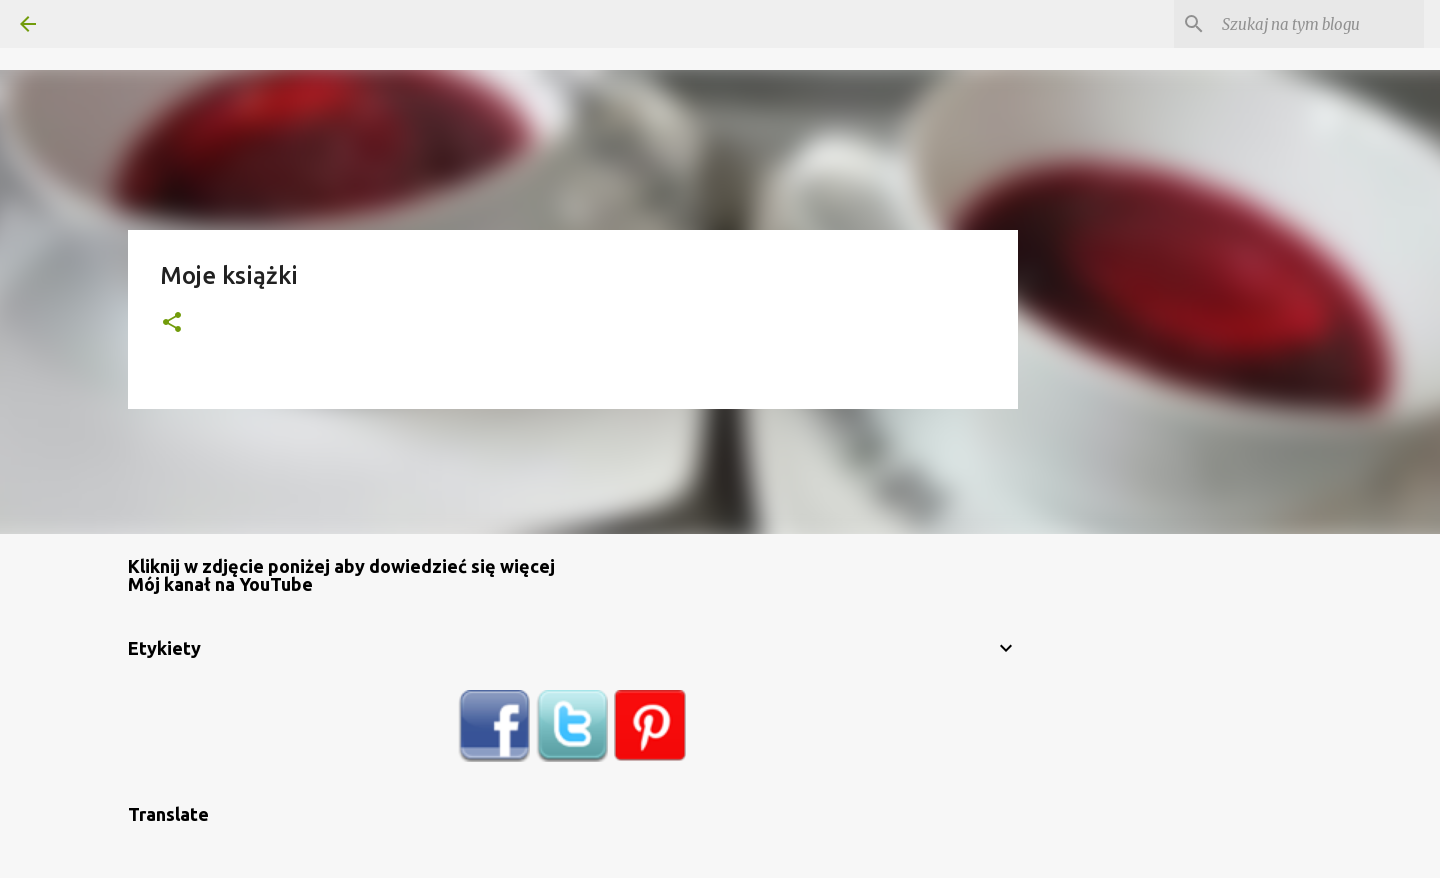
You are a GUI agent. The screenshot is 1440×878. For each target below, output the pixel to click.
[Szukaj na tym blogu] (1319, 24)
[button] (172, 323)
